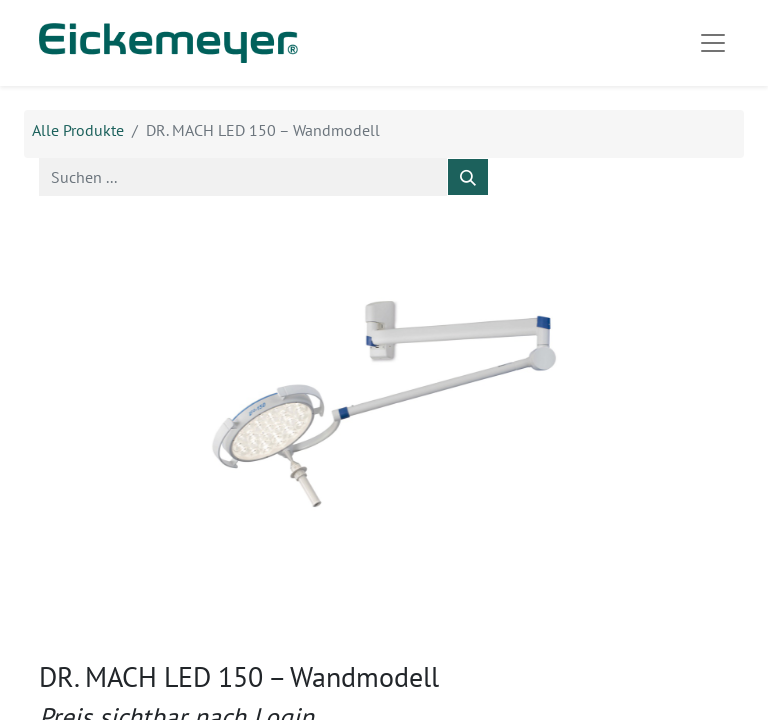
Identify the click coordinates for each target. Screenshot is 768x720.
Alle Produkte (78, 130)
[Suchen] (468, 177)
